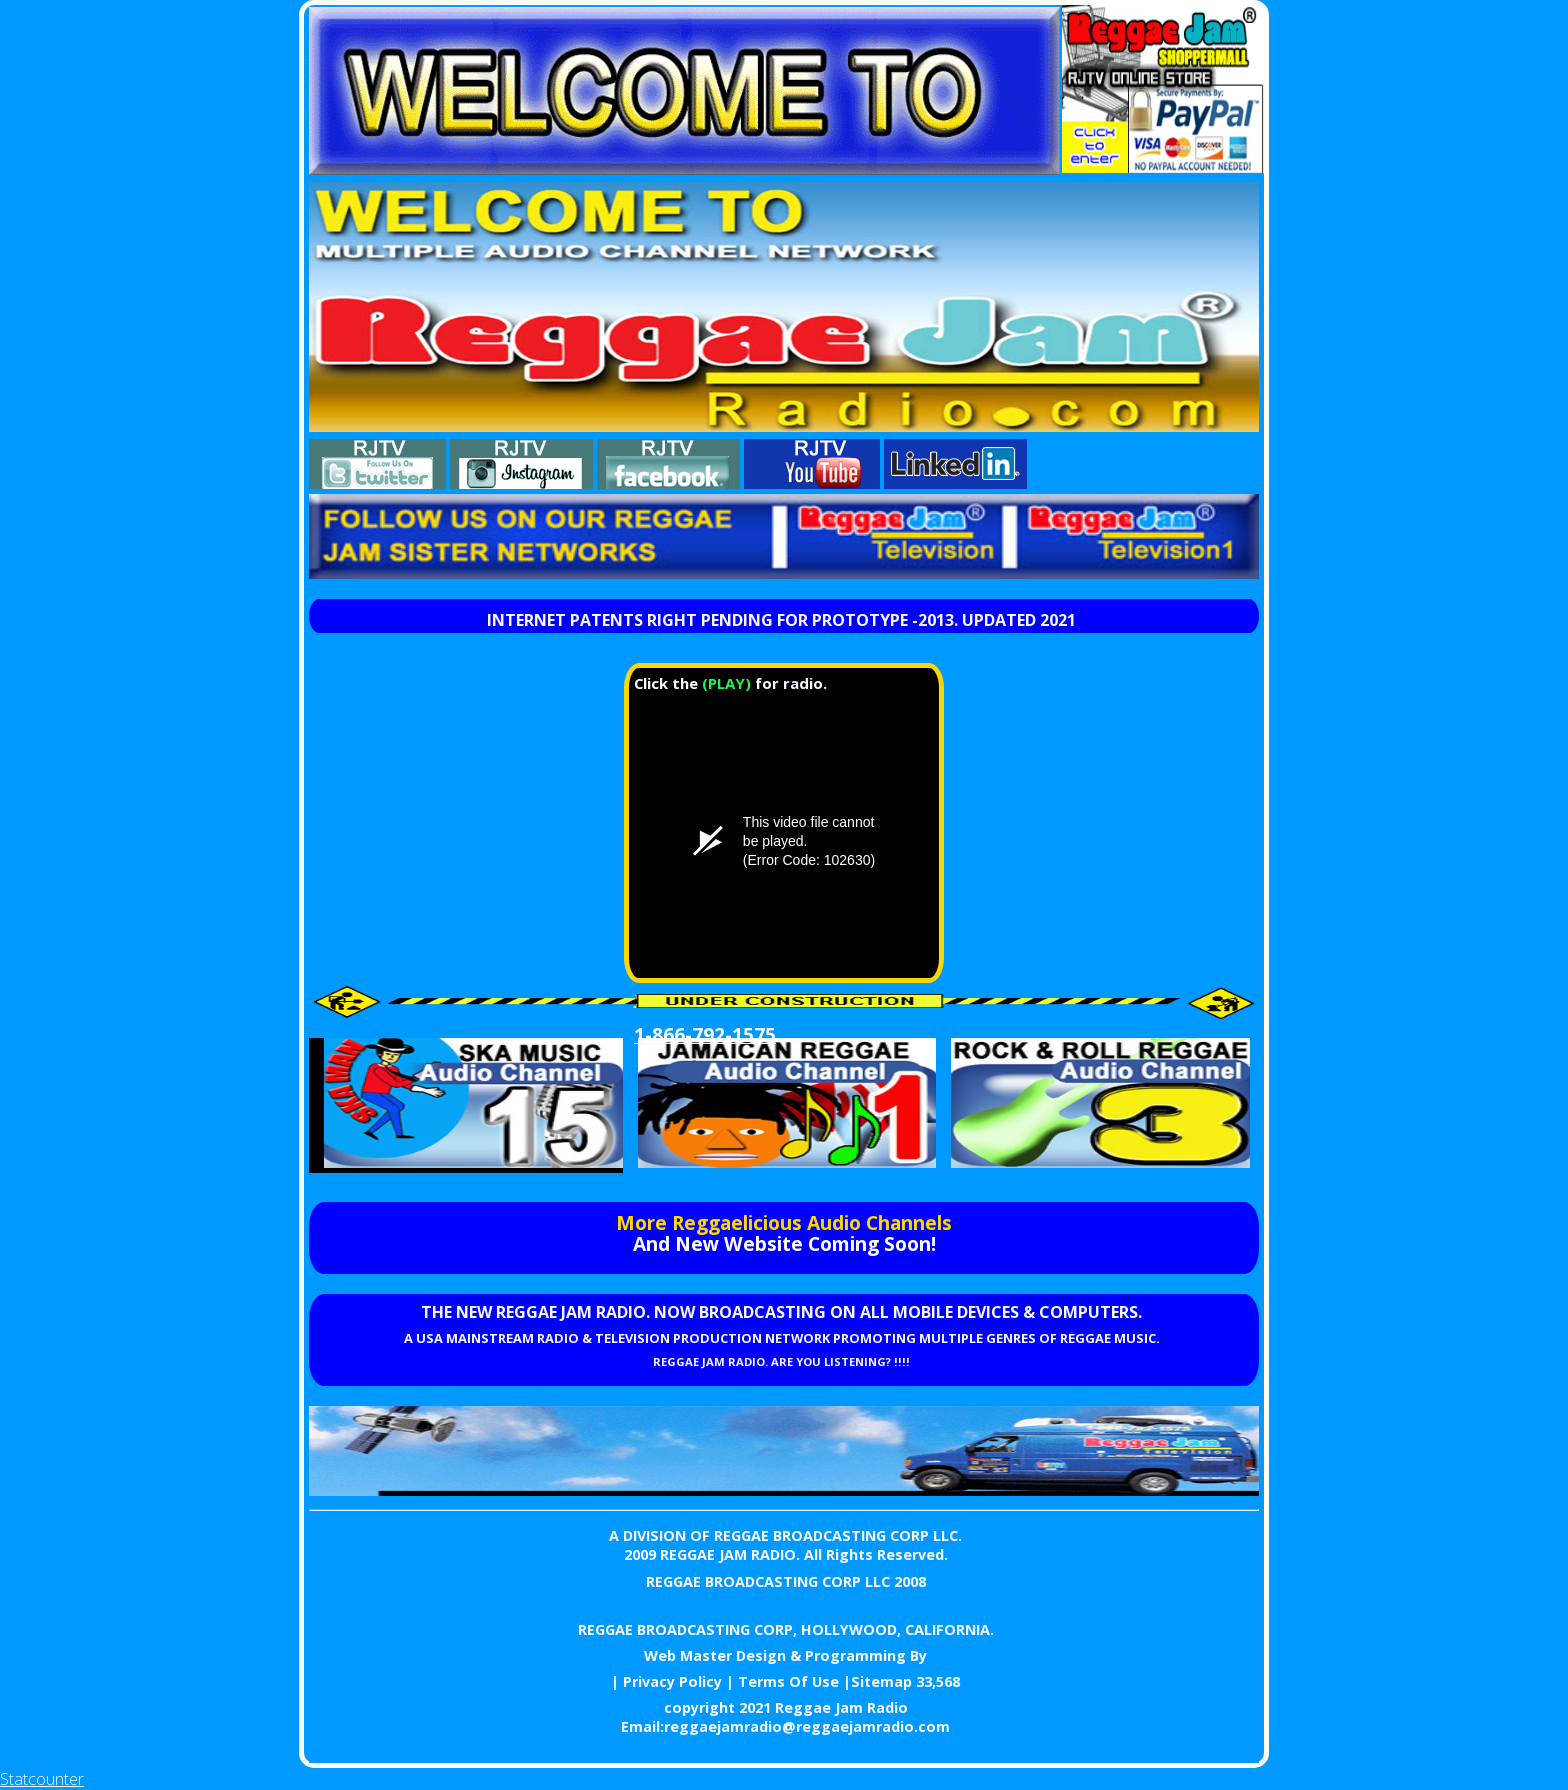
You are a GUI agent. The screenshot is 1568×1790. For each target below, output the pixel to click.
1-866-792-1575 (705, 1034)
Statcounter (42, 1779)
